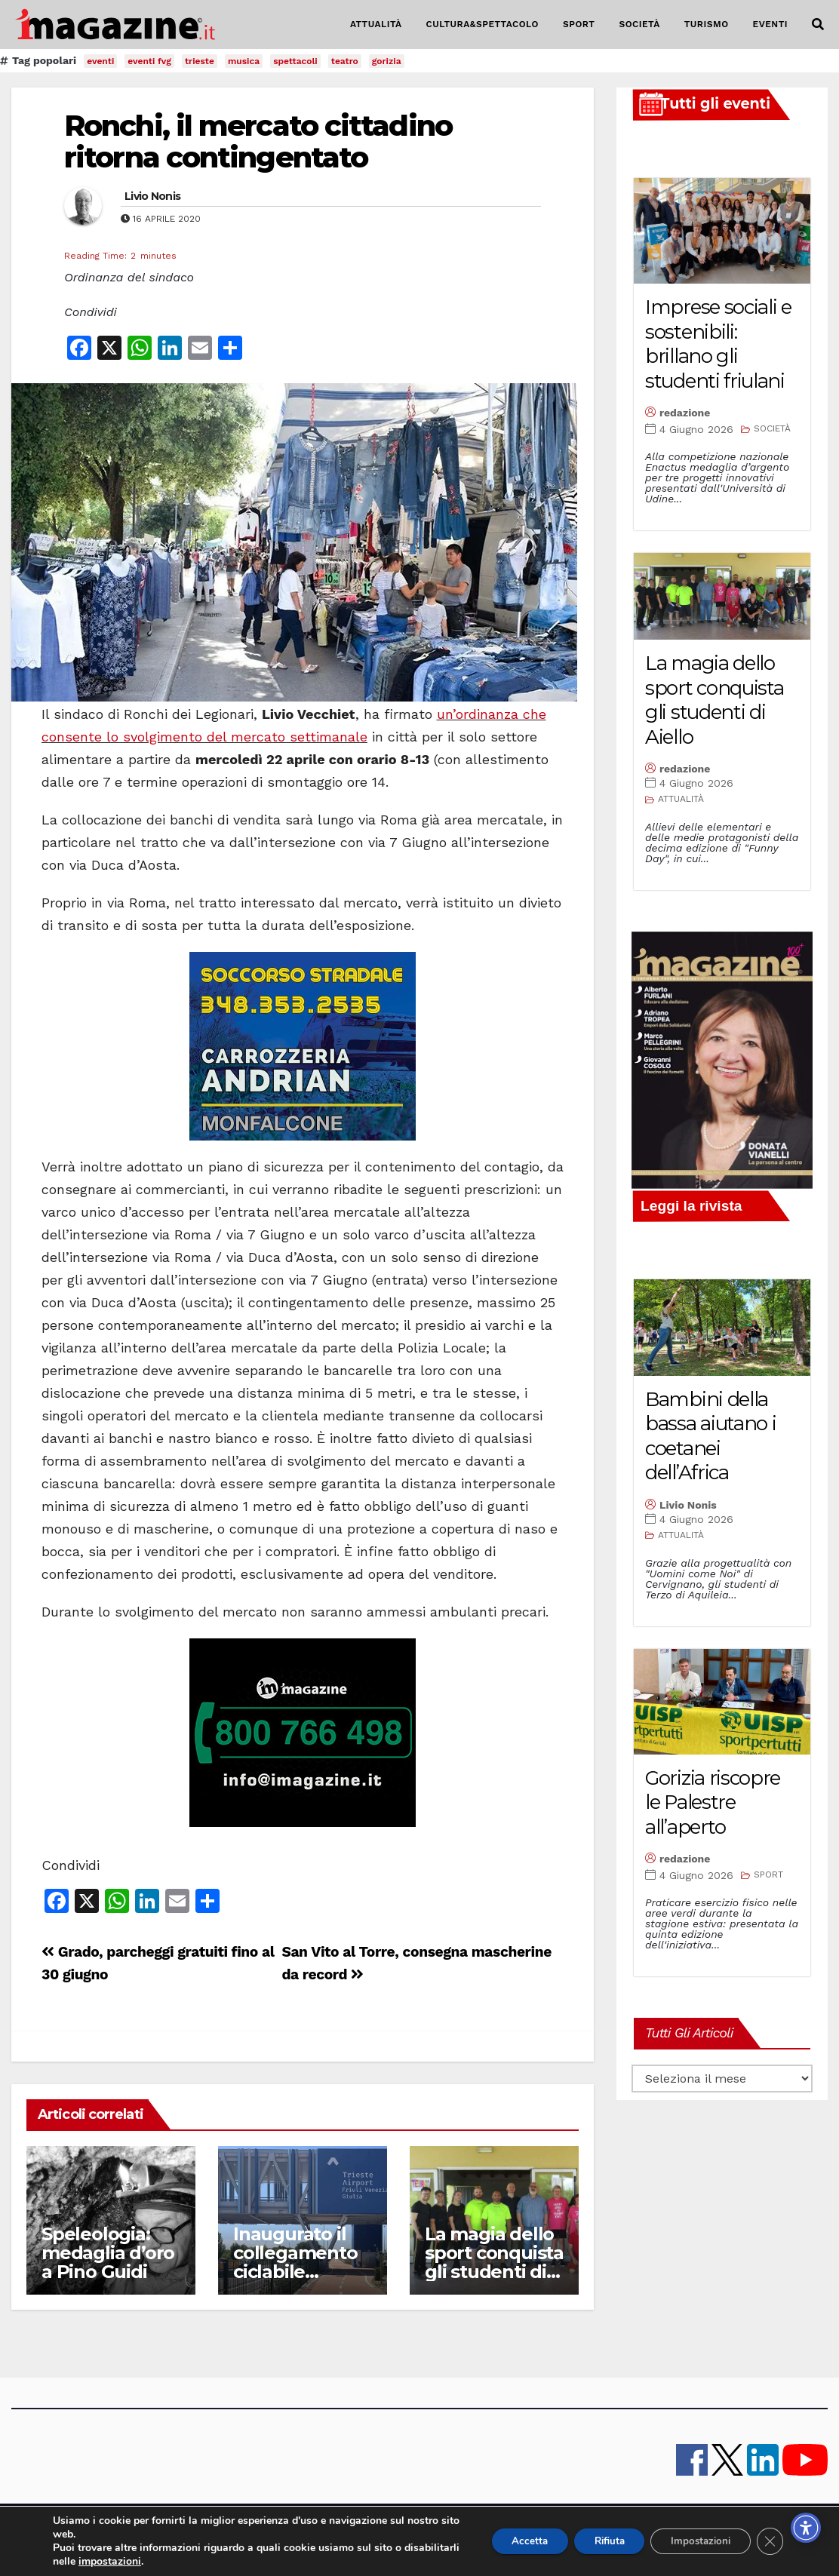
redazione (684, 412)
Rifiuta (596, 2541)
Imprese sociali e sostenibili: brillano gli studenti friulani (718, 344)
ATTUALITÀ (376, 24)
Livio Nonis (152, 196)
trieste (199, 61)
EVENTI (770, 24)
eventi (100, 61)
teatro (344, 61)
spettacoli (295, 61)
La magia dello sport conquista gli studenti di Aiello (494, 2262)
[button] (818, 24)
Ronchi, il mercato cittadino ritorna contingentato (258, 141)
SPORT (579, 24)
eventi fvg (149, 61)
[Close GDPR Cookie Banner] (769, 2541)
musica (244, 61)
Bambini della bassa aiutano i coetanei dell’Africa (710, 1436)
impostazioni (168, 2561)
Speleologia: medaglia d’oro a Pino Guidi (107, 2253)
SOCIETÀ (639, 24)
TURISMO (706, 24)
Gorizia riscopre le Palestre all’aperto (712, 1802)
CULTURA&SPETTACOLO (482, 24)
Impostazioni (696, 2541)
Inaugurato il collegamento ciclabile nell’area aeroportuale (295, 2271)
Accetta (510, 2541)
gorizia (386, 61)
